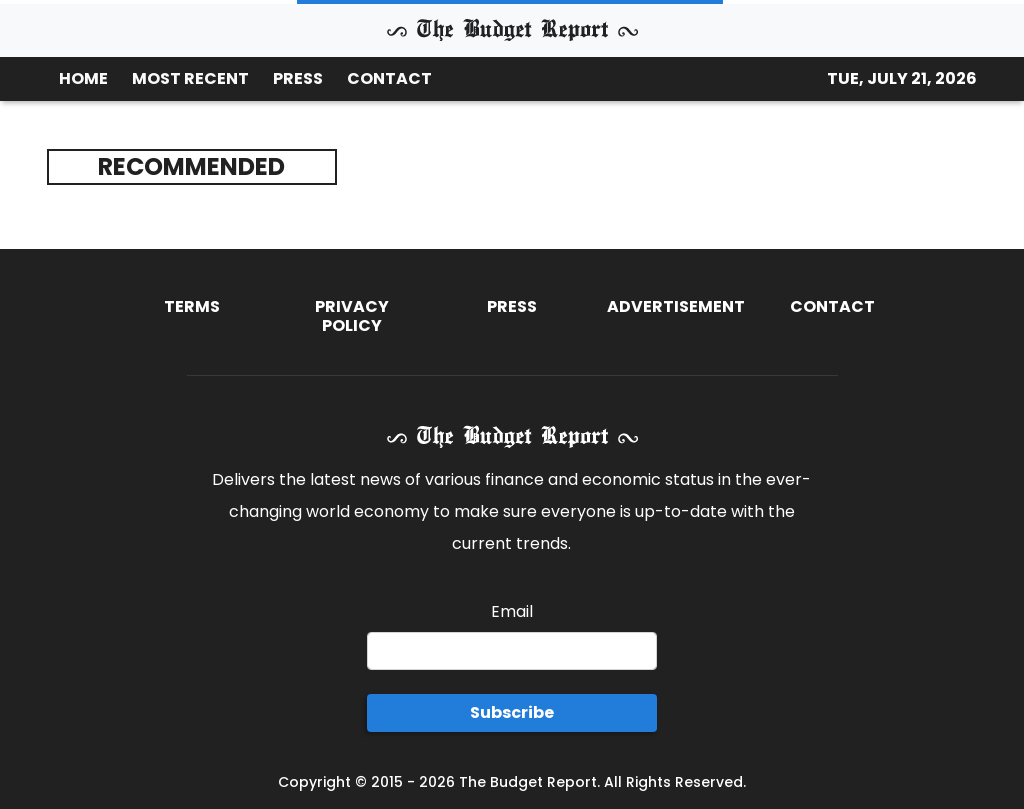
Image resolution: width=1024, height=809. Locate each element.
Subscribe (512, 712)
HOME (83, 78)
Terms (192, 306)
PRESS (298, 78)
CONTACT (389, 78)
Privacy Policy (352, 316)
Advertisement (676, 306)
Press (512, 306)
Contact (832, 306)
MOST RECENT (190, 78)
